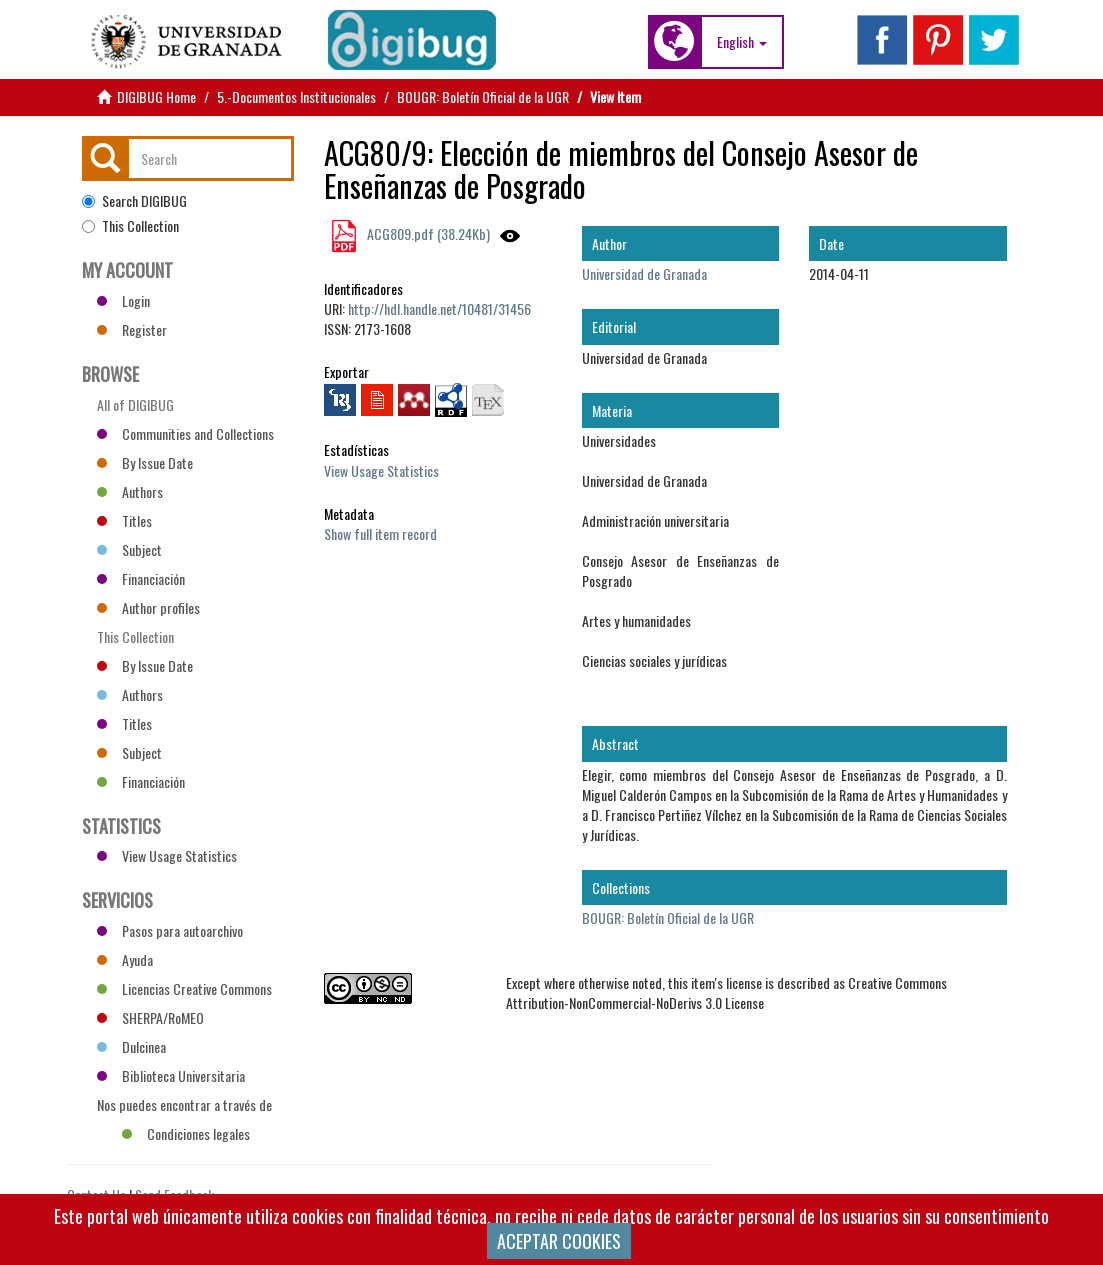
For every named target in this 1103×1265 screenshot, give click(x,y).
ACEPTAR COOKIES (559, 1241)
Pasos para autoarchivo (170, 930)
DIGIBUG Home (156, 96)
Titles (124, 520)
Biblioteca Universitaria (171, 1075)
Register (132, 329)
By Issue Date (145, 462)
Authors (130, 491)
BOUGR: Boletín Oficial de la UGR (483, 96)
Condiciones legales (186, 1133)
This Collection (130, 226)
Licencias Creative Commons (184, 988)
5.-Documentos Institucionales (296, 96)
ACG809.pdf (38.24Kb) (427, 233)
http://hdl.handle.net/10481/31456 (439, 308)
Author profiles (148, 607)
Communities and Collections (185, 433)
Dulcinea (131, 1046)
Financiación (141, 578)
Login (123, 300)
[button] (742, 42)
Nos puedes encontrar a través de (184, 1107)
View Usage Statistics (381, 470)
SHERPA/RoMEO (150, 1017)
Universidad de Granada (644, 273)
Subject (129, 549)
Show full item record (380, 533)
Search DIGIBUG (134, 201)
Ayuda (125, 959)
